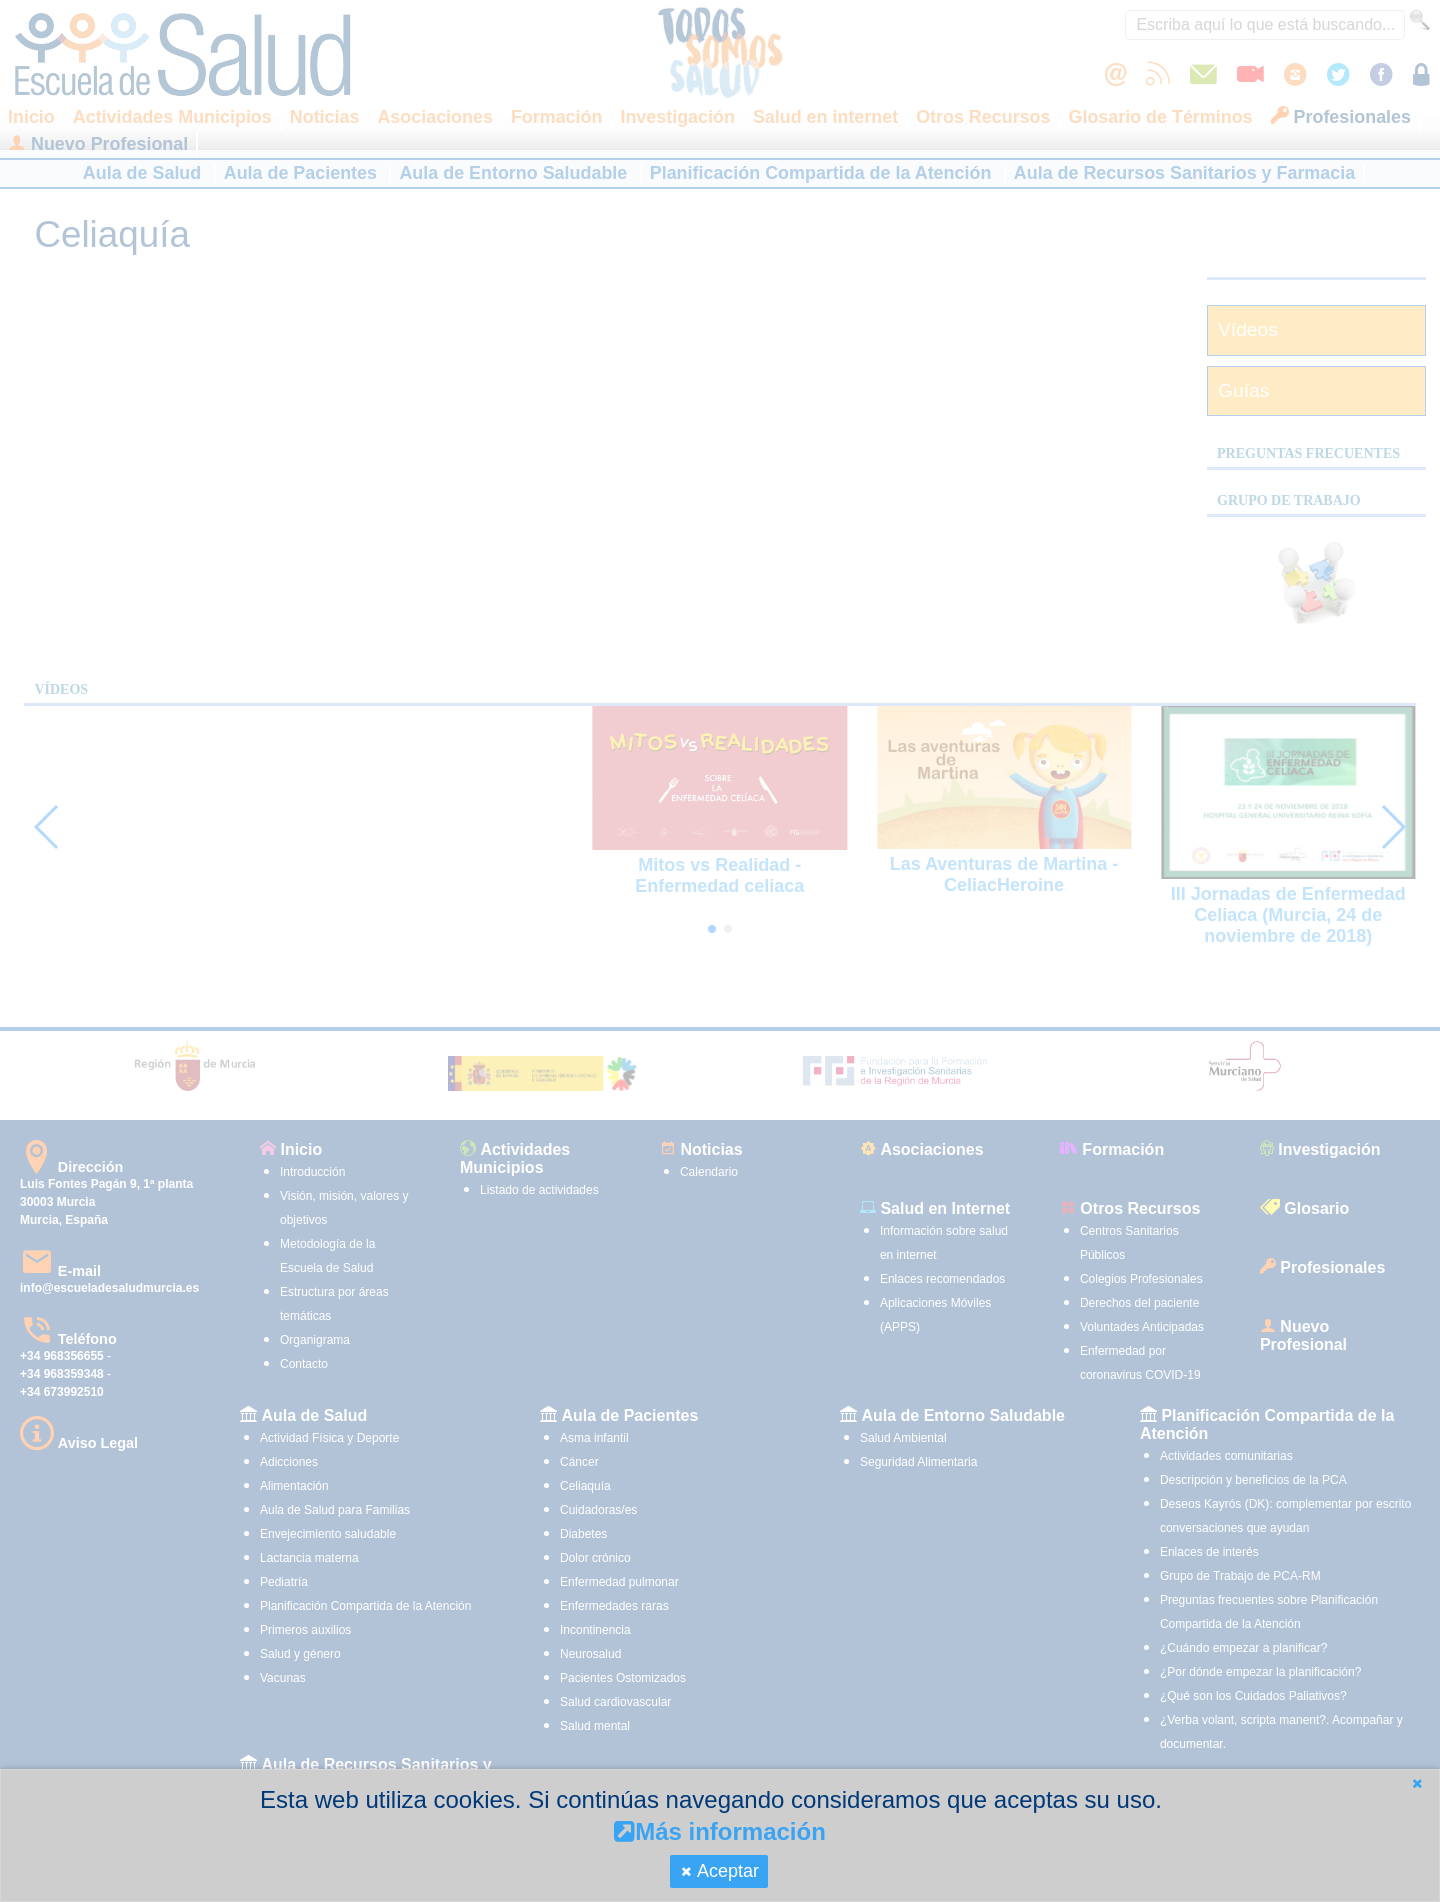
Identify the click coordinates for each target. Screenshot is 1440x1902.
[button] (1417, 1783)
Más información (720, 1831)
